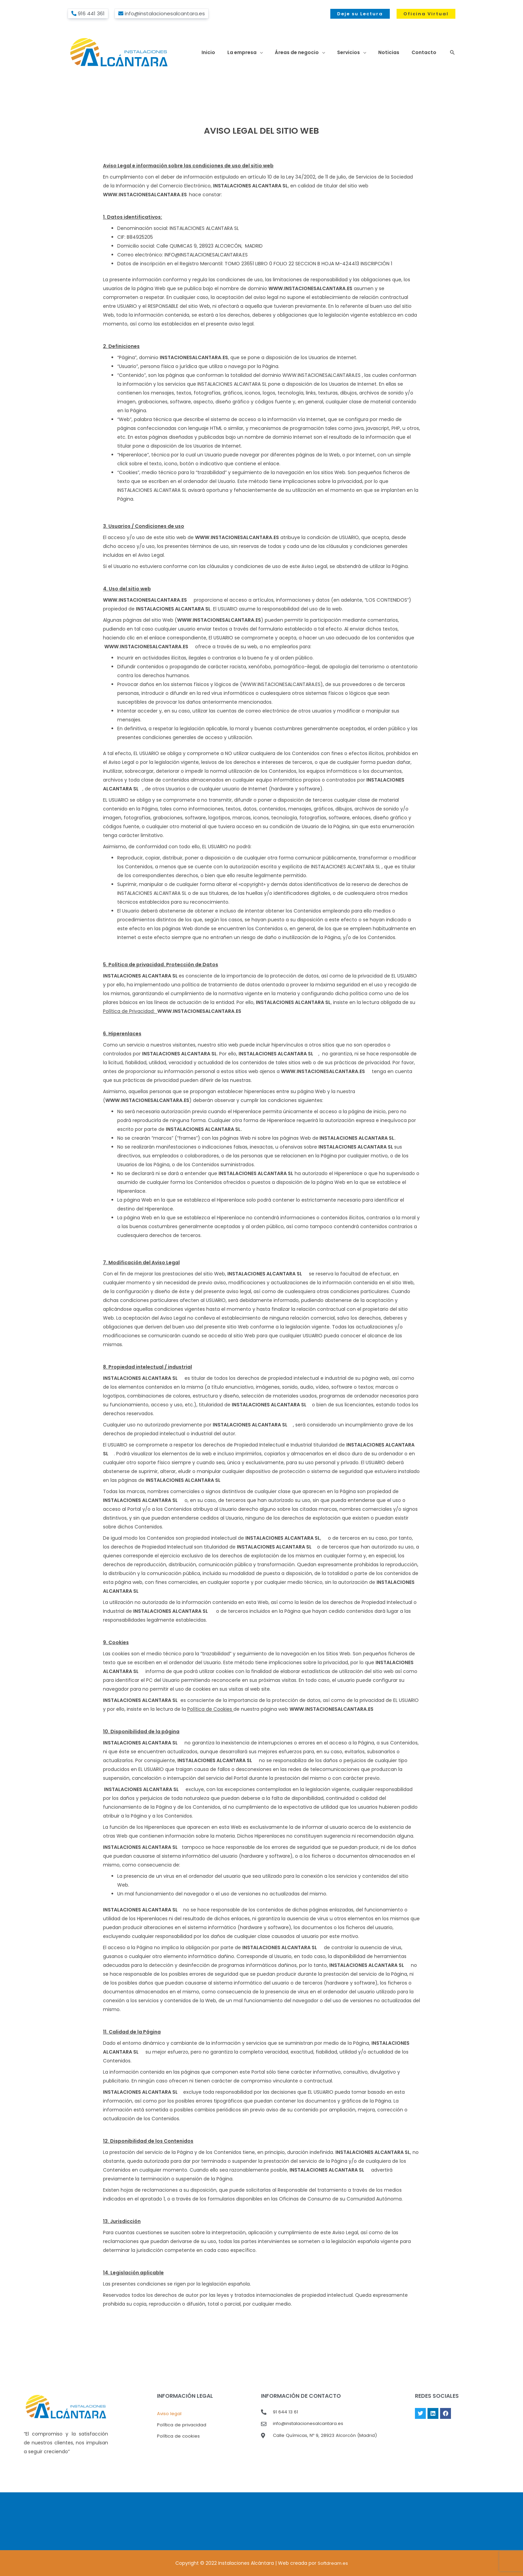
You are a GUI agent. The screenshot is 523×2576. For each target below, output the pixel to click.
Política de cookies (179, 2436)
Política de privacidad (182, 2425)
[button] (360, 14)
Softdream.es (333, 2563)
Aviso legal (169, 2413)
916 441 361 (91, 13)
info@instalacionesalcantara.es (165, 13)
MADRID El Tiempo (261, 2521)
